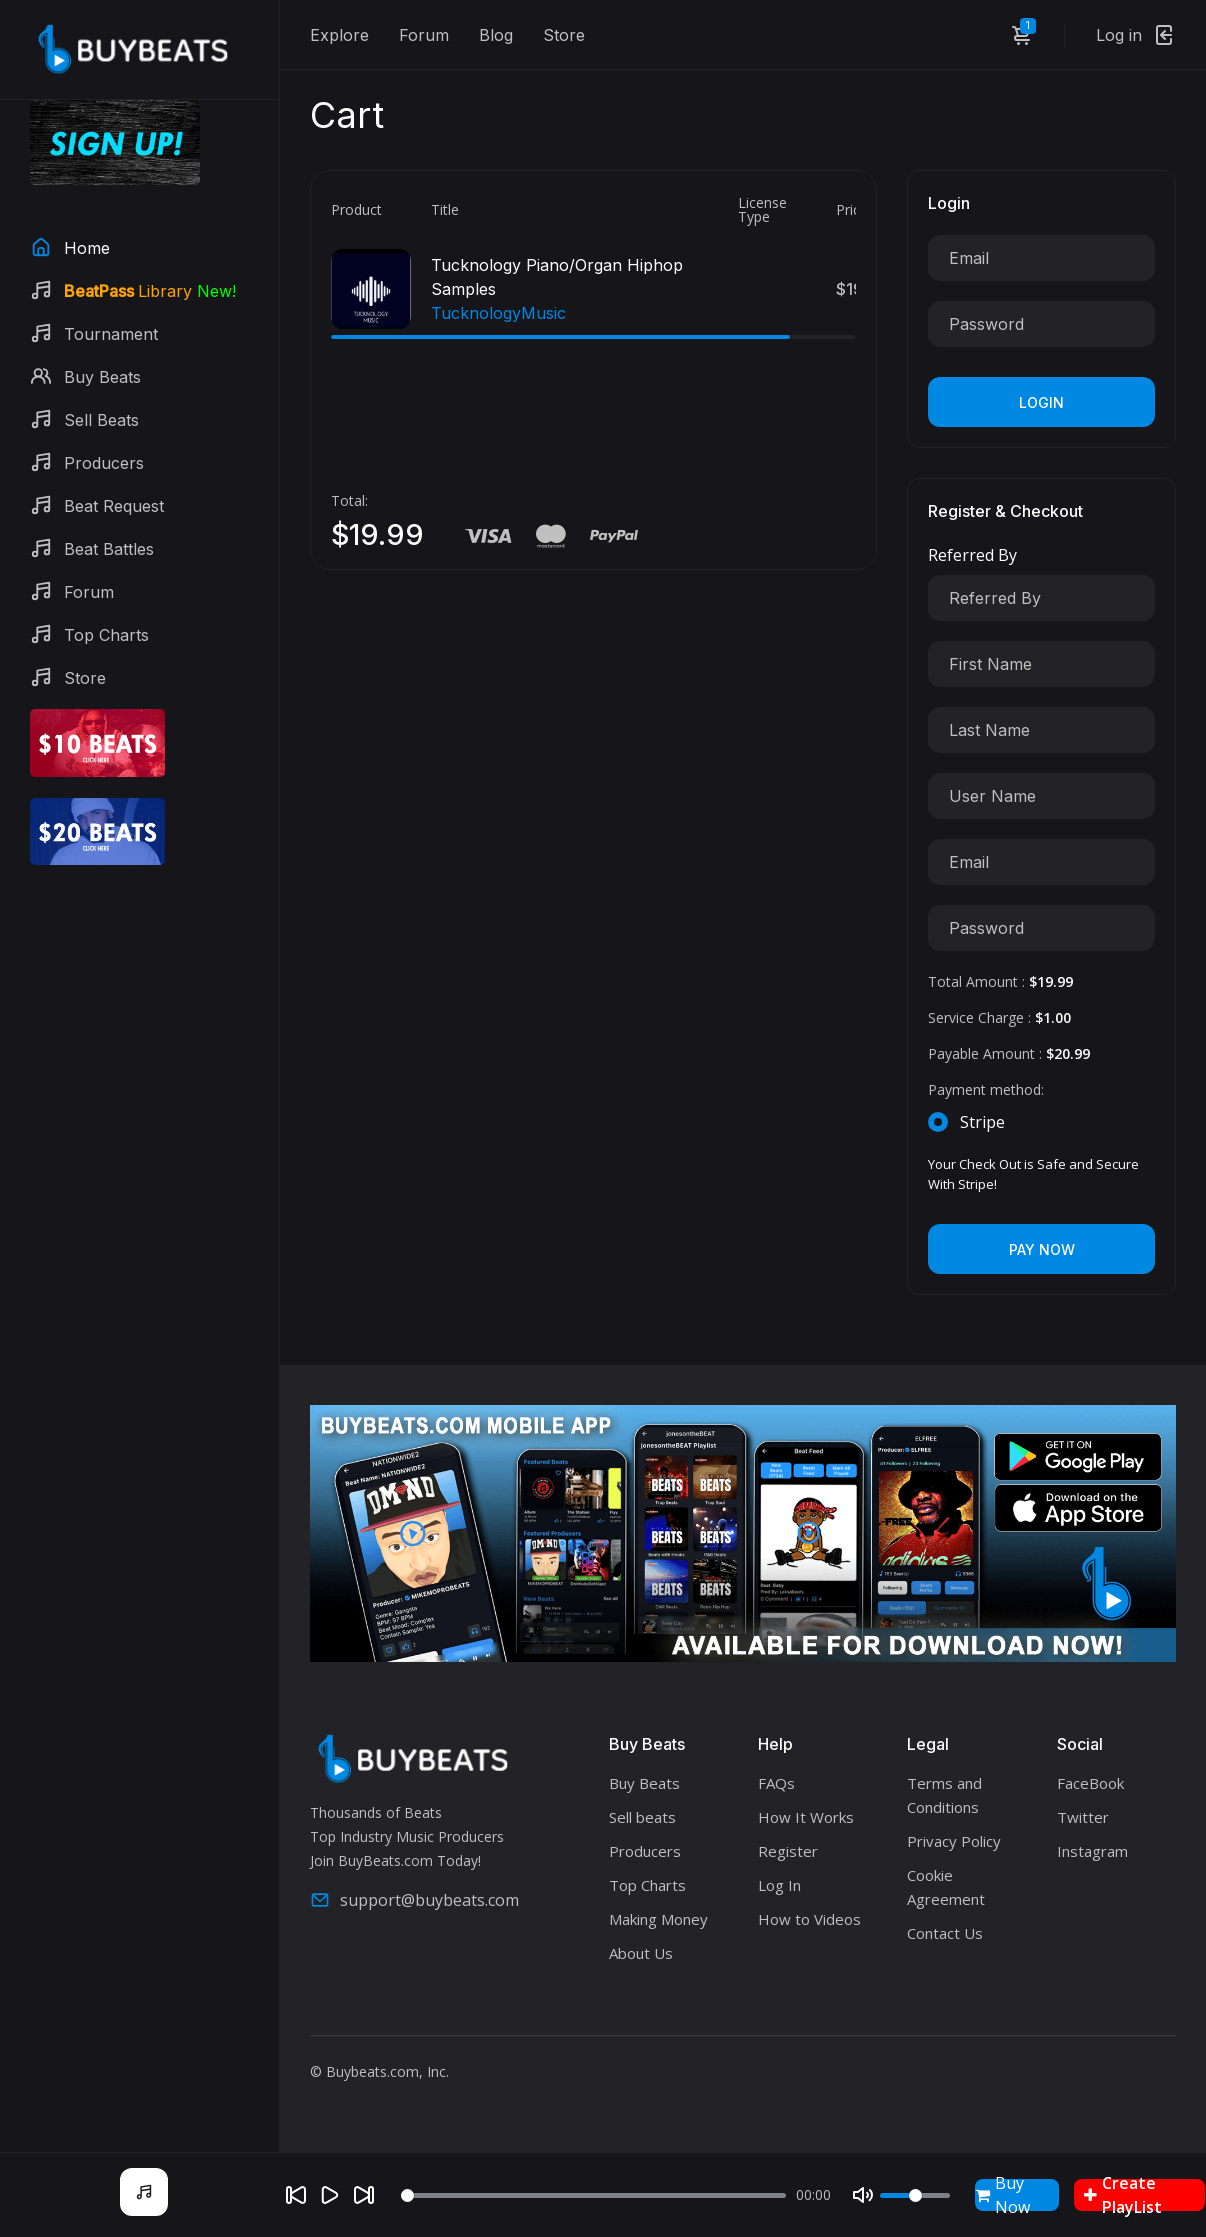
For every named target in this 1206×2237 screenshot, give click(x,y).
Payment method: (986, 1089)
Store (564, 35)
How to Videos (809, 1919)
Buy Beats (644, 1783)
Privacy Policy (954, 1841)
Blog (496, 35)
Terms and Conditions (944, 1795)
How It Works (806, 1817)
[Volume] (915, 2195)
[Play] (330, 2195)
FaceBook (1090, 1783)
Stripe (982, 1122)
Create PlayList (1123, 2195)
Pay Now (1042, 1249)
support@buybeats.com (414, 1900)
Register (788, 1851)
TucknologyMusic (498, 313)
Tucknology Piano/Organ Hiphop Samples (557, 277)
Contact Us (945, 1933)
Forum (424, 35)
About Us (641, 1953)
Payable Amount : (1009, 1053)
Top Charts (647, 1885)
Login (1041, 402)
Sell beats (642, 1817)
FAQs (776, 1783)
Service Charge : (999, 1017)
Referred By (972, 555)
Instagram (1092, 1851)
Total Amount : (1000, 981)
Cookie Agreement (946, 1887)
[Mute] (863, 2195)
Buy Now (1002, 2195)
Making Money (658, 1919)
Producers (645, 1851)
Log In (779, 1885)
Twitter (1083, 1817)
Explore (339, 35)
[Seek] (593, 2195)
